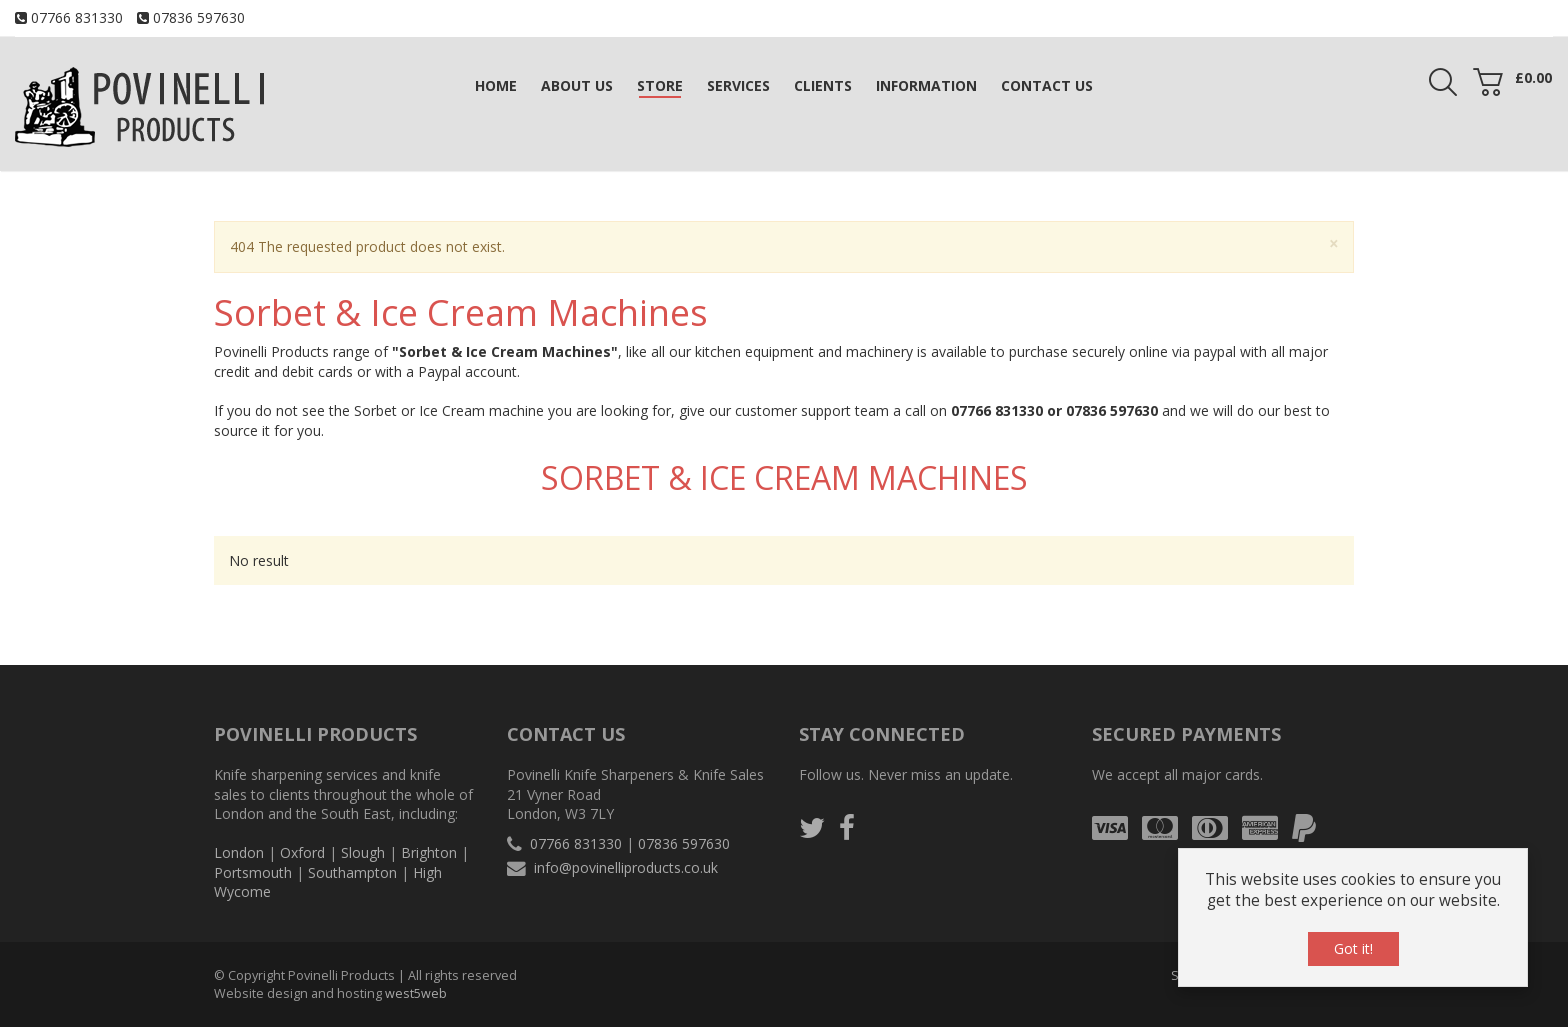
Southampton (352, 872)
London (239, 852)
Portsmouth (253, 872)
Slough (363, 852)
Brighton (429, 852)
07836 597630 (199, 17)
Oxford (302, 852)
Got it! (1353, 948)
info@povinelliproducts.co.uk (626, 867)
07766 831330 (77, 17)
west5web (416, 993)
